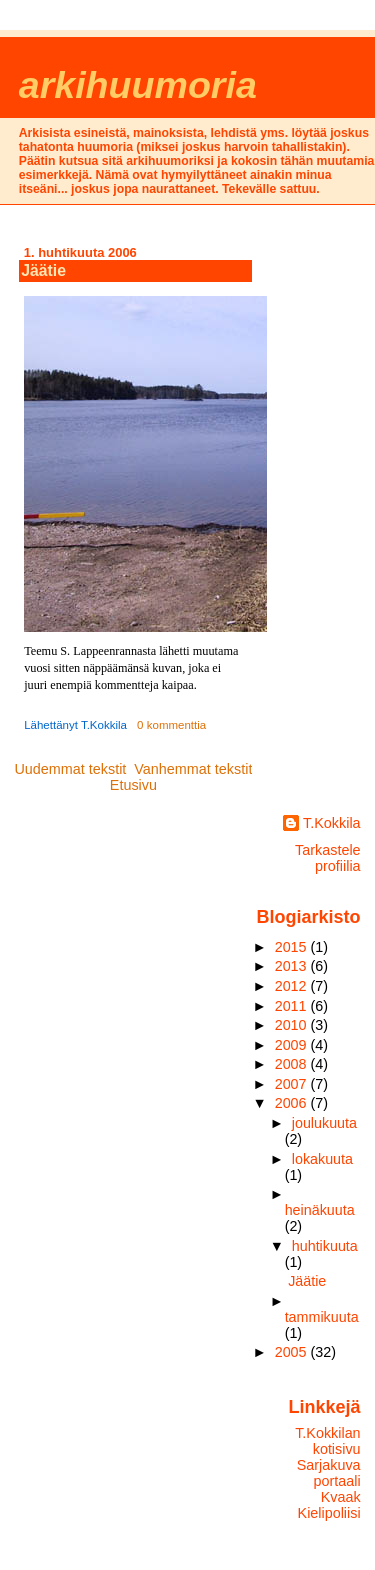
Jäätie (43, 270)
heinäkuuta (320, 1210)
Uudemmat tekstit (70, 769)
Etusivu (133, 785)
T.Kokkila (332, 823)
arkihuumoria (138, 85)
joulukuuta (324, 1123)
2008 (293, 1064)
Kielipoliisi (329, 1513)
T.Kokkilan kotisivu (327, 1441)
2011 (293, 1006)
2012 (293, 986)
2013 (293, 966)
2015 (293, 947)
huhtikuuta (325, 1246)
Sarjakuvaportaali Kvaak (329, 1481)
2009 (293, 1045)
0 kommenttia (171, 725)
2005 (293, 1352)
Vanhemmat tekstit (193, 769)
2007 (293, 1084)
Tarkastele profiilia (328, 858)
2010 (293, 1025)
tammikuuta (322, 1317)
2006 (293, 1103)
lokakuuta (322, 1159)
